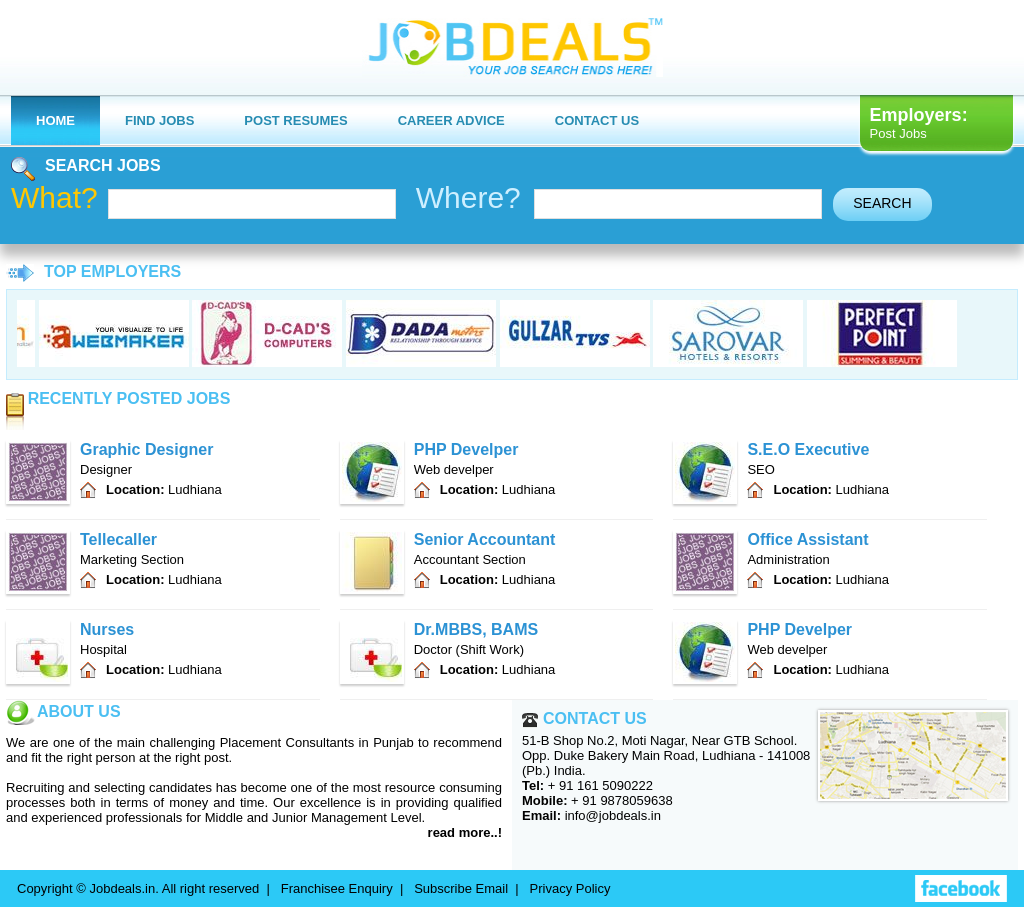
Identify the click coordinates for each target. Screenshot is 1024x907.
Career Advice (451, 120)
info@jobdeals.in (613, 815)
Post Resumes (295, 120)
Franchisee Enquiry (337, 888)
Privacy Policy (570, 888)
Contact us (597, 120)
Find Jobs (159, 120)
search (882, 203)
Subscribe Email (461, 888)
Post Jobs (898, 133)
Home (55, 120)
